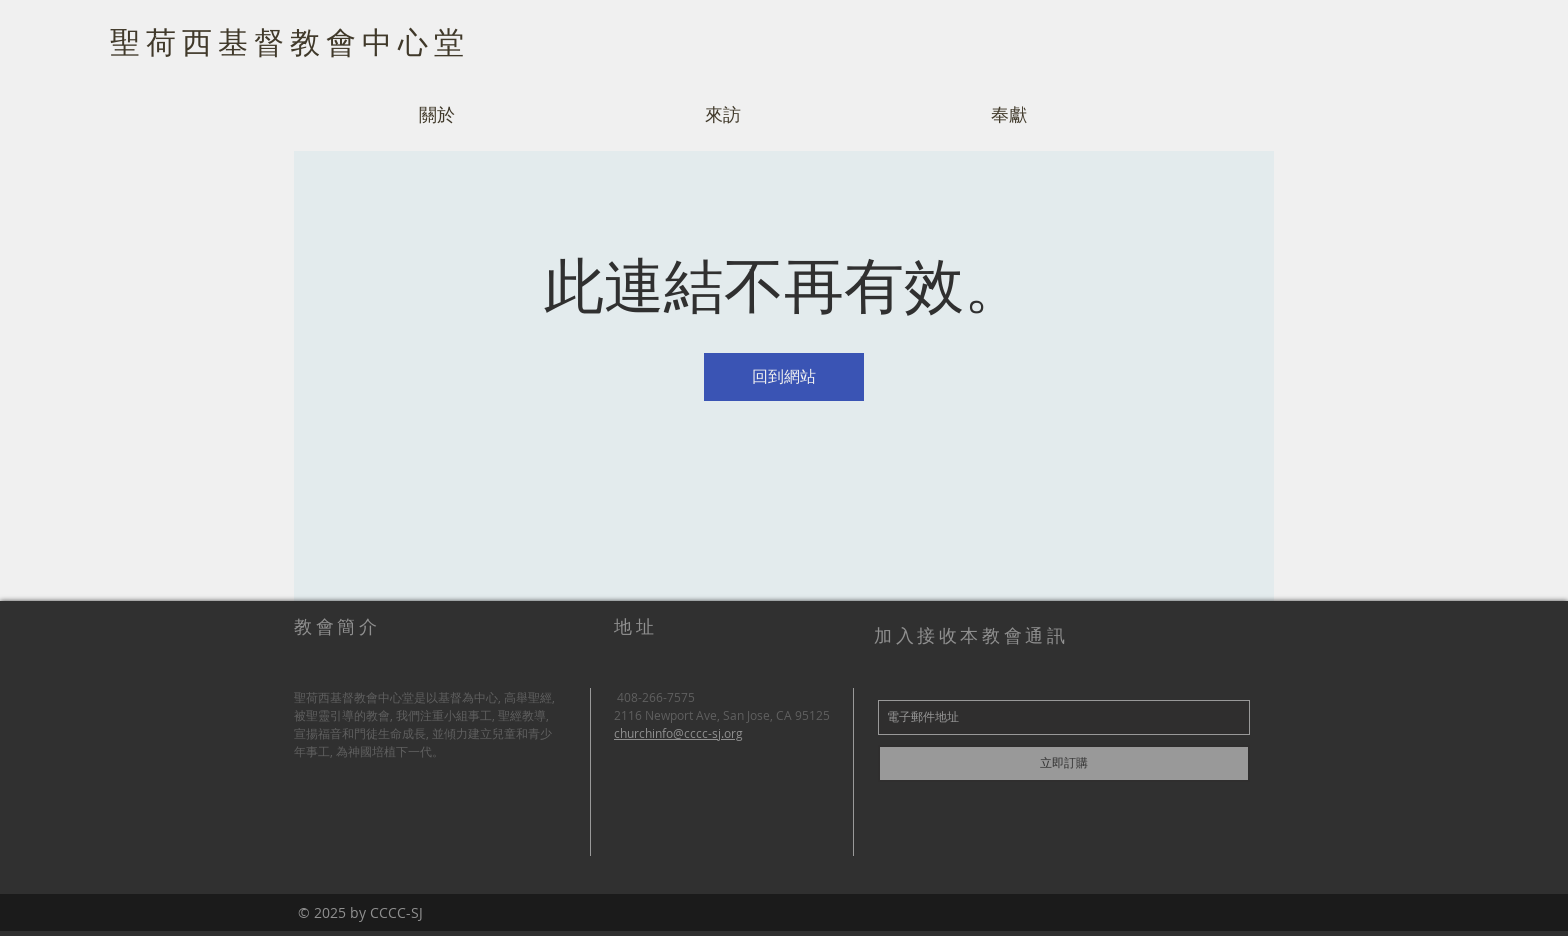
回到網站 (784, 376)
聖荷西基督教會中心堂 (290, 41)
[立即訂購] (1064, 763)
